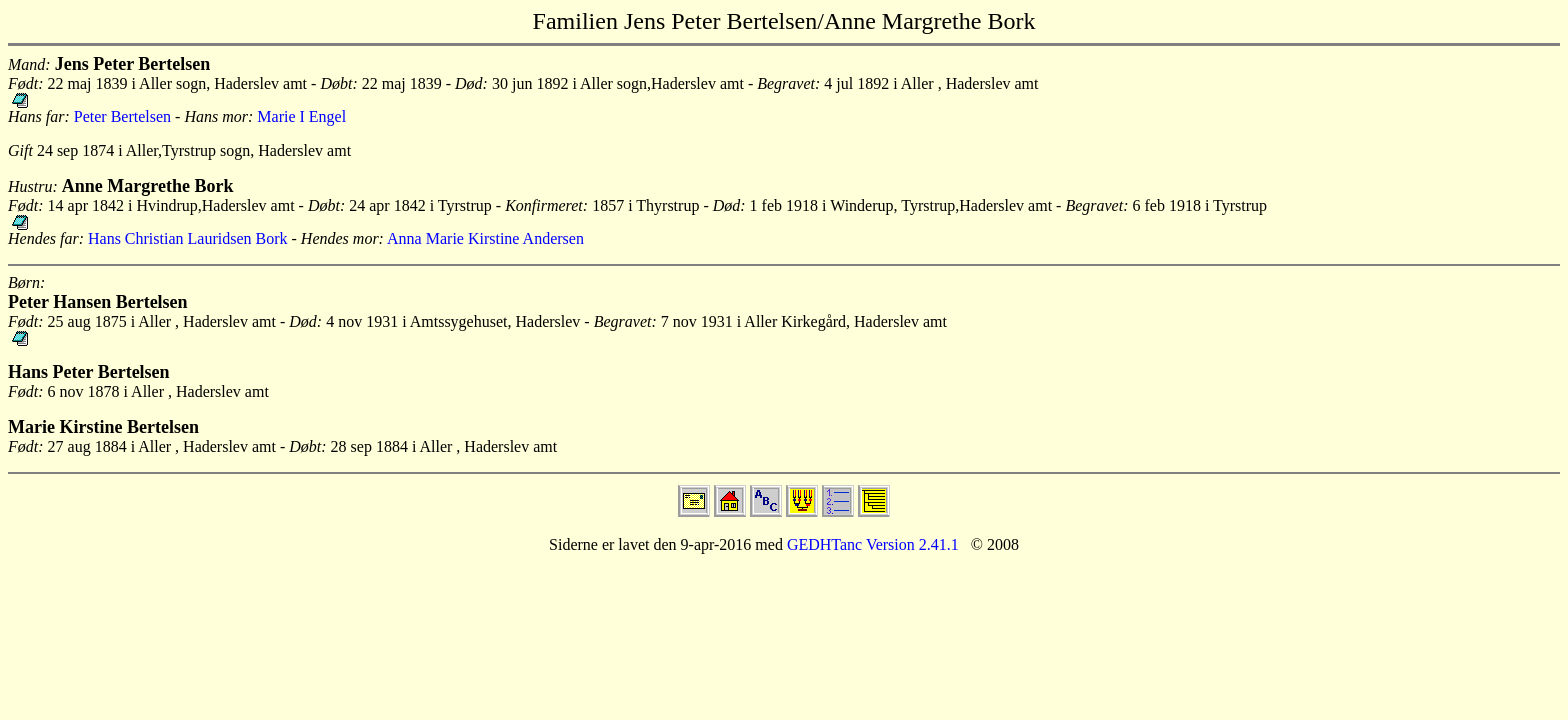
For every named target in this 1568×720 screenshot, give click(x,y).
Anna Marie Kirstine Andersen (485, 238)
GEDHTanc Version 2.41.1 (871, 544)
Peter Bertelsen (122, 116)
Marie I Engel (301, 116)
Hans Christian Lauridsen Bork (188, 238)
